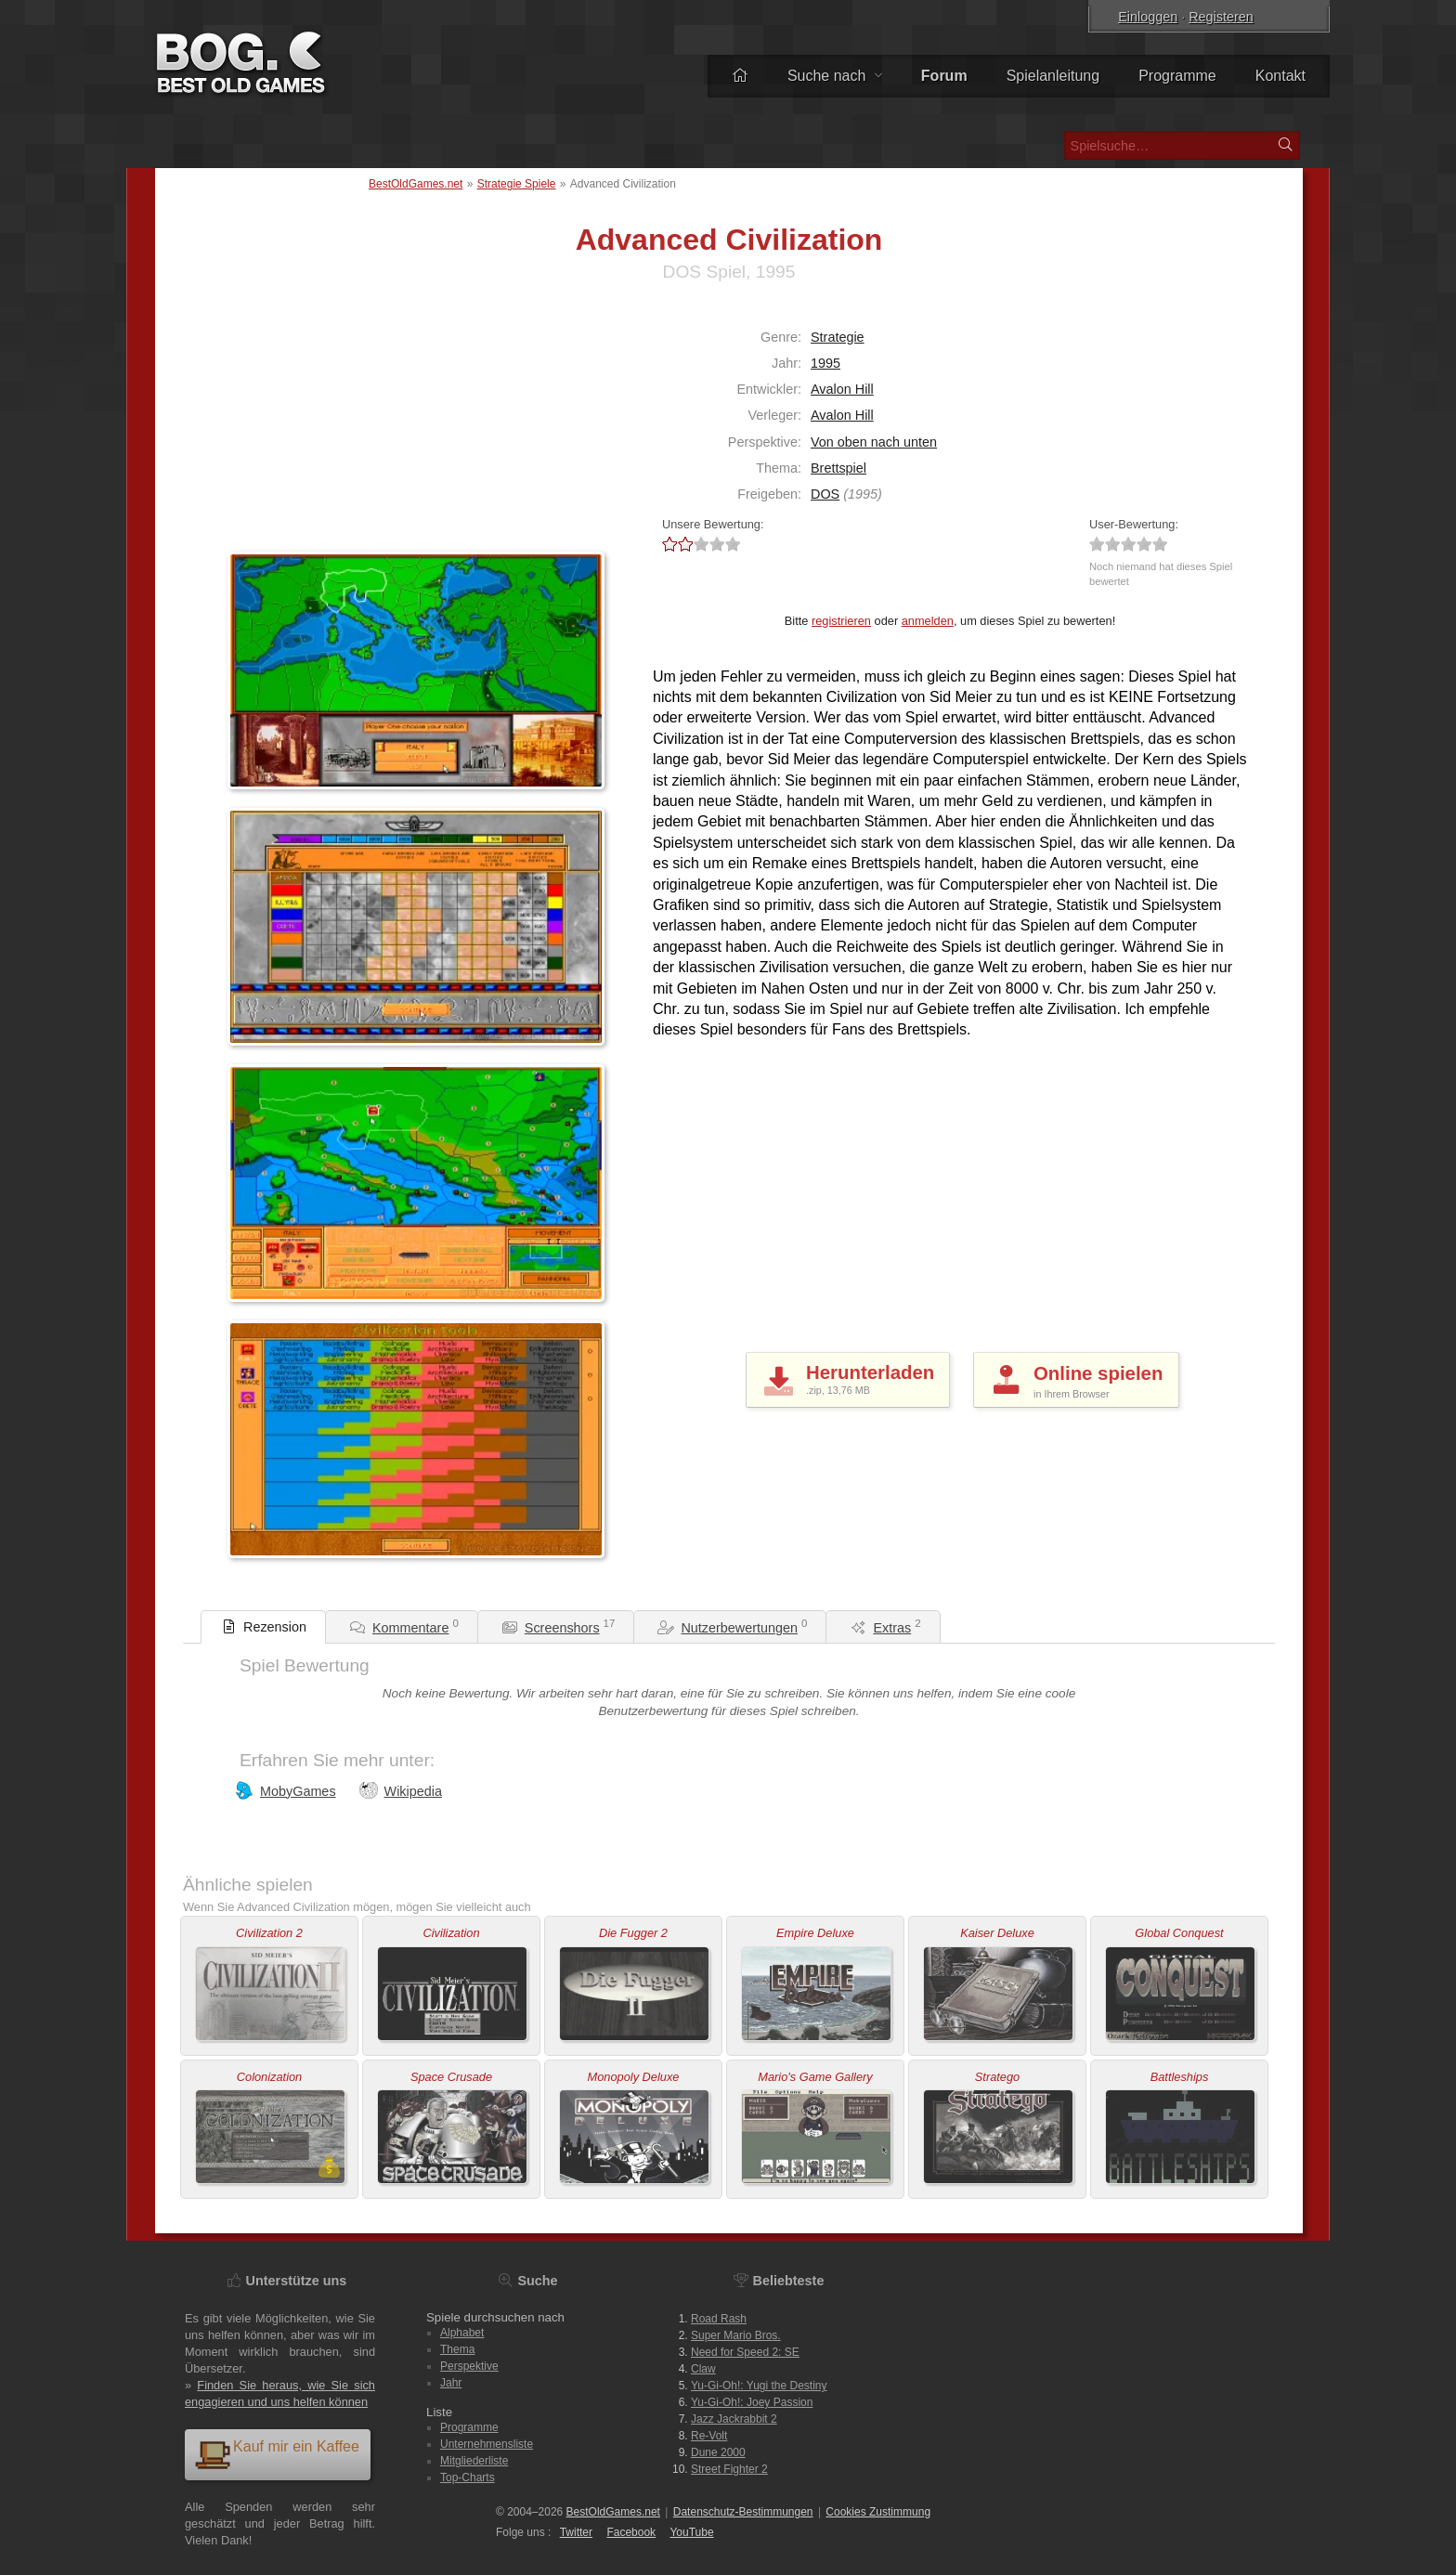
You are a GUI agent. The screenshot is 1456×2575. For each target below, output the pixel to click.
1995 (825, 363)
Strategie (837, 337)
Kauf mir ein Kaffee (276, 2453)
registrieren (841, 621)
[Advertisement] (343, 426)
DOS (825, 494)
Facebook (631, 2532)
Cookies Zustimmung (878, 2511)
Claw (703, 2368)
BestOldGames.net (415, 183)
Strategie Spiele (516, 183)
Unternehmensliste (486, 2444)
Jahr (451, 2382)
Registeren (1221, 16)
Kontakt (1280, 76)
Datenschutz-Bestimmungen (743, 2511)
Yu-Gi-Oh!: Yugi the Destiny (759, 2385)
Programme (1177, 76)
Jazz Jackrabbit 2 (734, 2418)
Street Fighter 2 (729, 2469)
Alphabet (462, 2332)
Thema (457, 2349)
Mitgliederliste (474, 2460)
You (691, 2532)
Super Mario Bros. (736, 2335)
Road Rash (719, 2318)
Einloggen (1147, 16)
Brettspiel (838, 468)
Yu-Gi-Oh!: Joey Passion (751, 2402)
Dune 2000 (718, 2452)
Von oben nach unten (874, 442)
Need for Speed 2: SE (745, 2352)
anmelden (928, 621)
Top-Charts (467, 2477)
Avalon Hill (842, 389)
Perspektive (469, 2366)
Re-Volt (709, 2435)
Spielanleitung (1053, 76)
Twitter (576, 2532)
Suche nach (834, 76)
